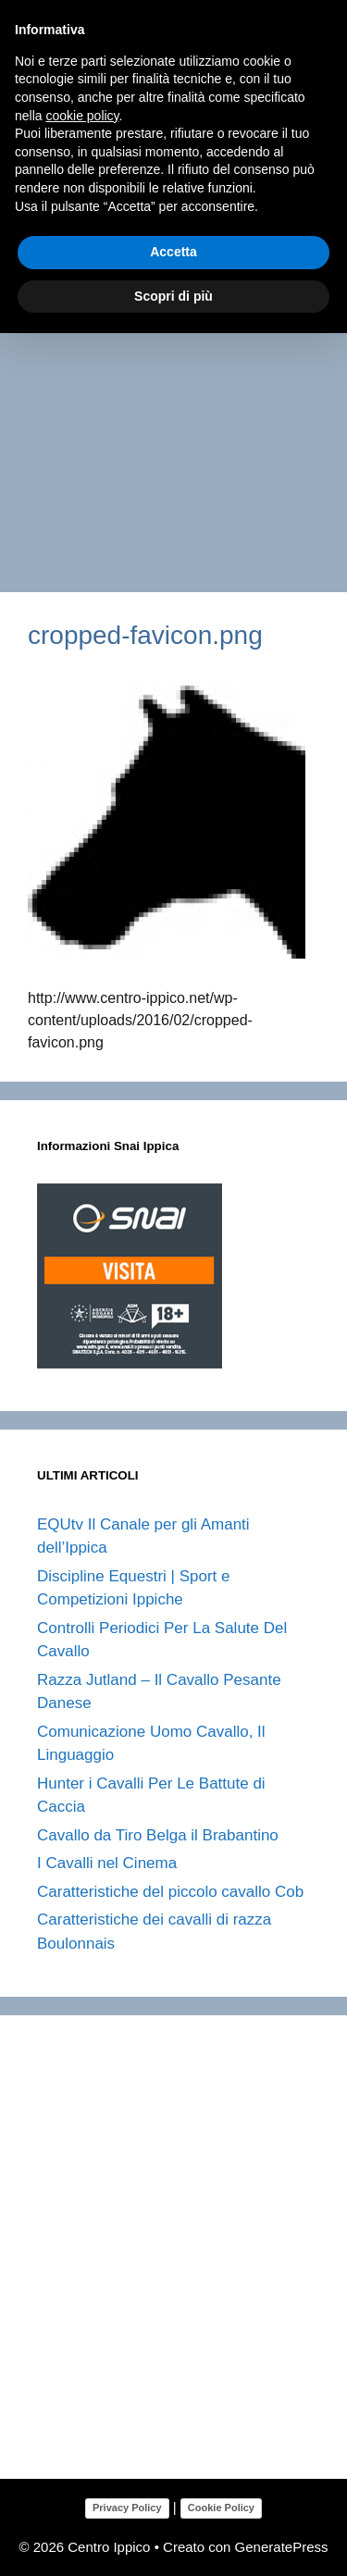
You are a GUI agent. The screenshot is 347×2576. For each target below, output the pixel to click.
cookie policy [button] (81, 115)
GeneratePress (281, 2547)
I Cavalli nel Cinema (107, 1863)
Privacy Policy (127, 2507)
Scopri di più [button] (173, 296)
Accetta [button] (173, 251)
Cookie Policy (221, 2507)
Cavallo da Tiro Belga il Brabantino (158, 1835)
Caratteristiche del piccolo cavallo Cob (170, 1892)
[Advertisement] (173, 399)
